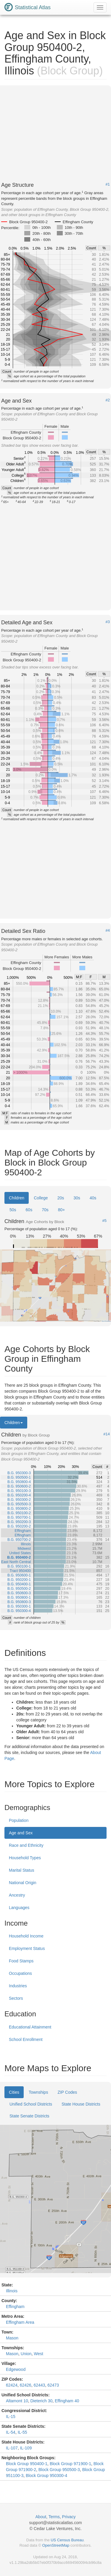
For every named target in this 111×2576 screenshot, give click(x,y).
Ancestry (17, 1895)
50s (12, 1209)
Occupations (20, 1973)
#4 (108, 930)
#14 (106, 1434)
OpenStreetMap (55, 2545)
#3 (108, 622)
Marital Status (21, 1870)
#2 (108, 400)
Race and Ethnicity (26, 1845)
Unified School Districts (30, 2104)
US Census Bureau (67, 2540)
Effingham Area (20, 2322)
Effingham (15, 2306)
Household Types (25, 1857)
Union (26, 2353)
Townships (38, 2092)
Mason (12, 2338)
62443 (39, 2385)
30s (76, 1198)
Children (16, 1198)
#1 (108, 184)
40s (93, 1198)
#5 (104, 1221)
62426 (25, 2385)
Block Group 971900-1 (70, 2463)
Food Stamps (21, 1961)
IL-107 (12, 2448)
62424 (11, 2385)
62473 (53, 2385)
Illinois (11, 2290)
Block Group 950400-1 (26, 2463)
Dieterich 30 (41, 2400)
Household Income (26, 1936)
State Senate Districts (29, 2116)
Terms (54, 2516)
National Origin (22, 1882)
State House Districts (81, 2104)
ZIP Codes (67, 2092)
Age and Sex (21, 1832)
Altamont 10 (17, 2400)
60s (29, 1209)
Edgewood (15, 2369)
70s (45, 1209)
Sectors (16, 1998)
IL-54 (10, 2432)
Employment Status (27, 1948)
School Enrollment (26, 2039)
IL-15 (10, 2416)
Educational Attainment (30, 2027)
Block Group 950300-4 (46, 2475)
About (41, 2516)
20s (60, 1198)
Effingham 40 (67, 2400)
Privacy (69, 2516)
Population (18, 1820)
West (38, 2353)
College (41, 1198)
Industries (18, 1985)
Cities (14, 2092)
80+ (61, 1209)
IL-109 (26, 2448)
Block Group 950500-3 (59, 2469)
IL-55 (22, 2432)
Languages (19, 1907)
